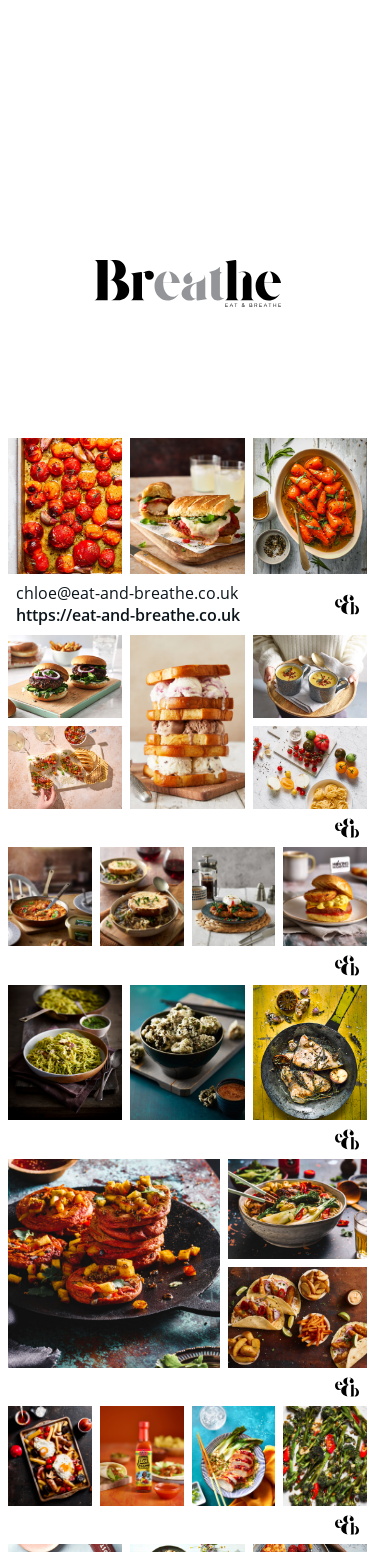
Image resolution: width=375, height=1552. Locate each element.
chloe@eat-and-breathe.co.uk (127, 593)
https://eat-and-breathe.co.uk (128, 615)
